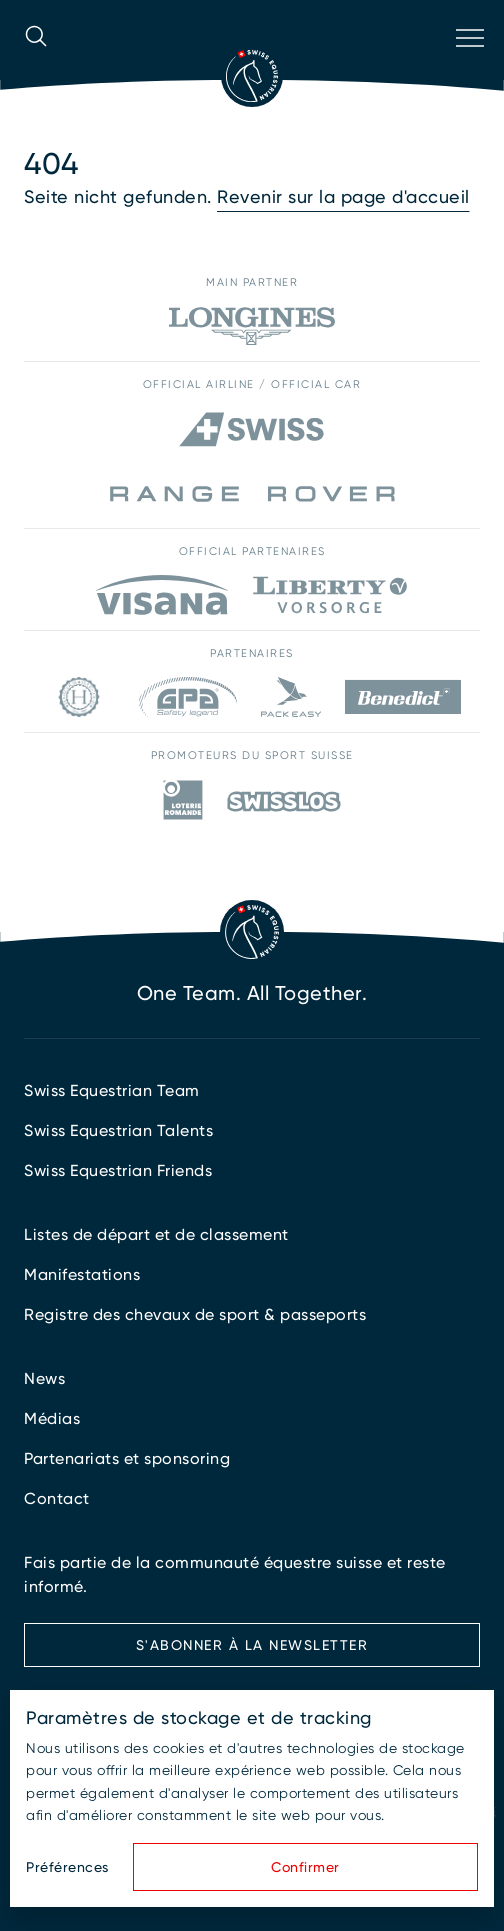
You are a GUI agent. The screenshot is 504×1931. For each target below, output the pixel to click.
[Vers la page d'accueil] (252, 76)
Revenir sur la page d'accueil (343, 196)
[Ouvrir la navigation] (468, 64)
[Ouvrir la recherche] (36, 64)
